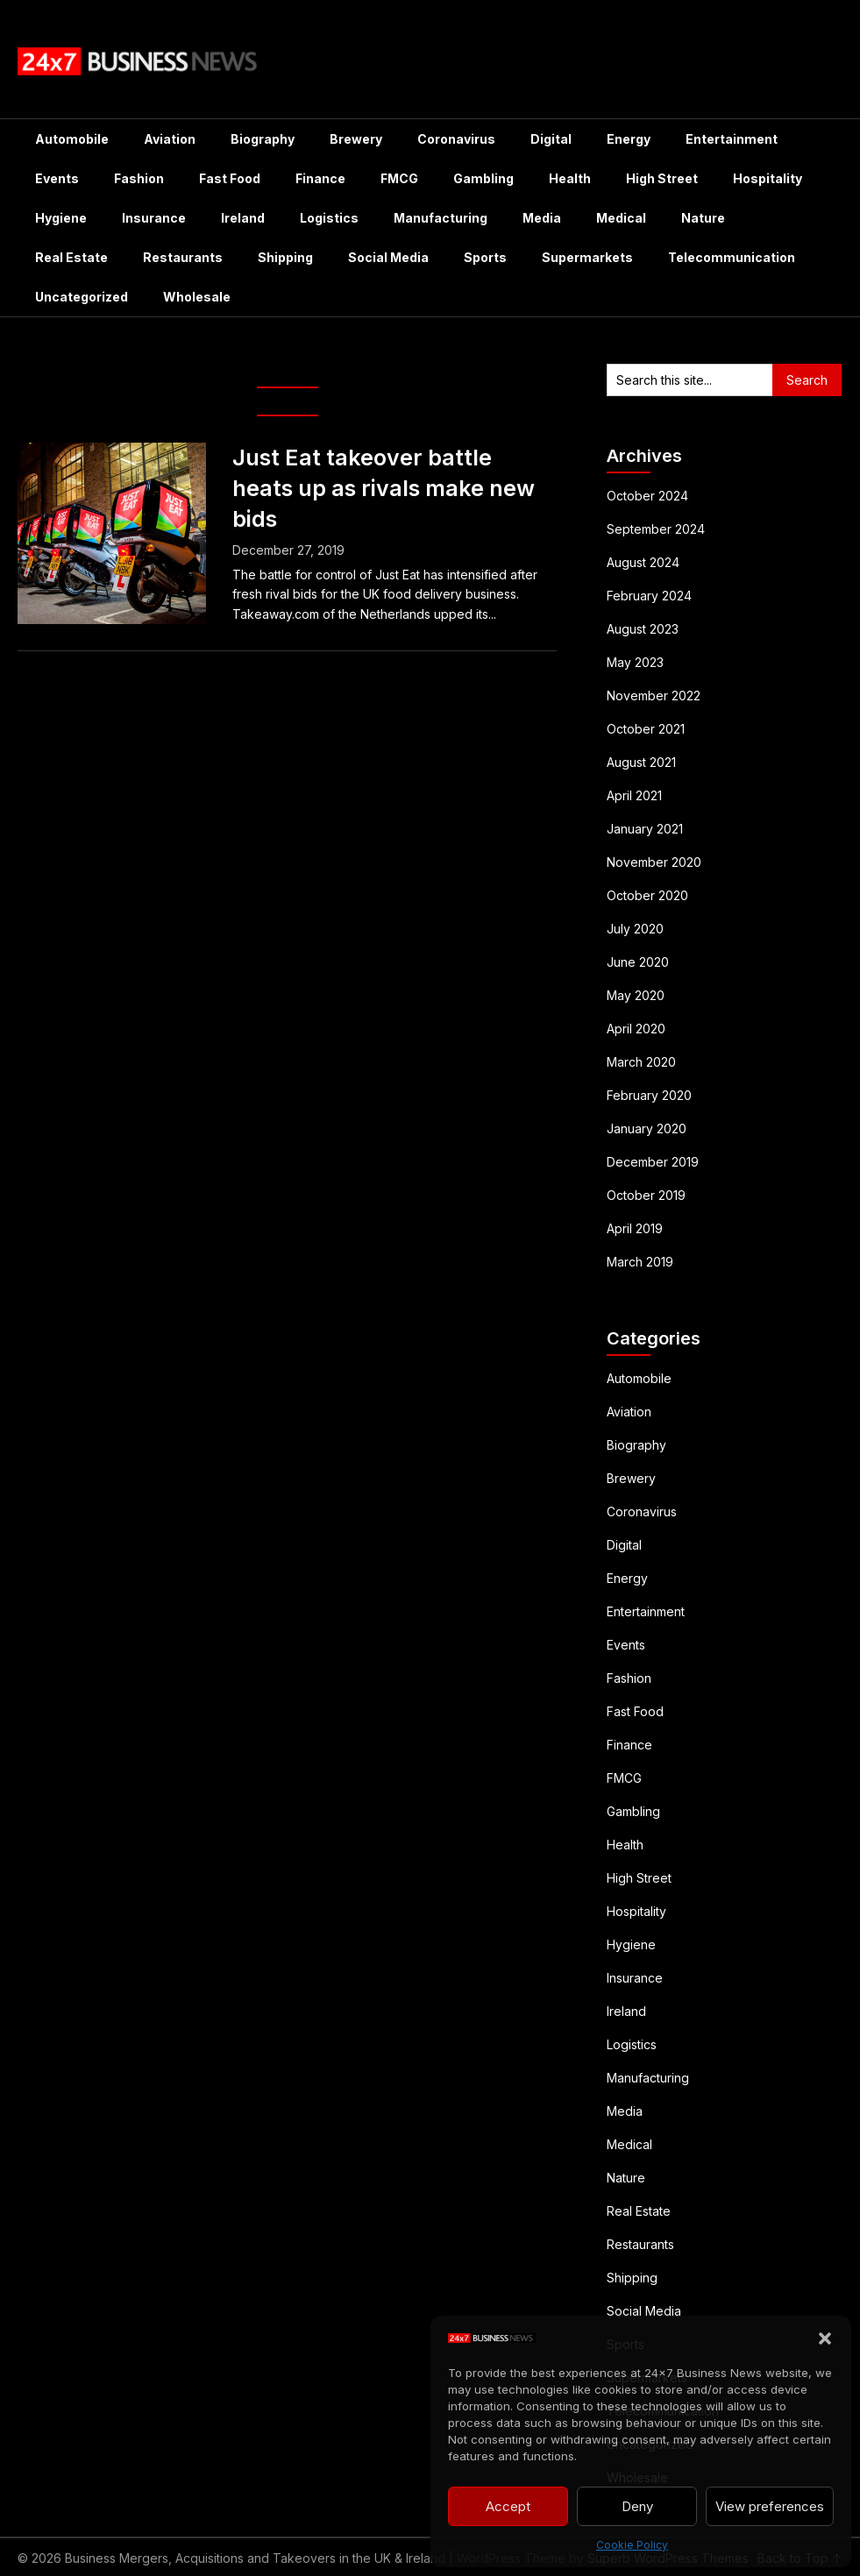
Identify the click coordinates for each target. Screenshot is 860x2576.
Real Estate (71, 257)
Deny (637, 2506)
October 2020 (647, 895)
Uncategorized (81, 296)
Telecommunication (731, 257)
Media (541, 217)
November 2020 (654, 862)
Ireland (243, 217)
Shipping (285, 257)
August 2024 (643, 562)
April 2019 (635, 1228)
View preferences (769, 2506)
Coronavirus (456, 138)
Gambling (483, 178)
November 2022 (653, 695)
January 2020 (646, 1128)
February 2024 (649, 595)
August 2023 (643, 628)
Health (570, 178)
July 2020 (635, 928)
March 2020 (641, 1061)
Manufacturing (440, 217)
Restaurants (183, 257)
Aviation (169, 138)
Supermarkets (587, 257)
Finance (320, 178)
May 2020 (636, 995)
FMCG (399, 178)
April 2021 (634, 795)
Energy (628, 138)
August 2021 (641, 762)
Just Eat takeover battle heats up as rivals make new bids (383, 488)
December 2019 (653, 1161)
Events (57, 178)
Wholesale (197, 296)
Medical (621, 217)
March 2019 (640, 1261)
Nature (703, 217)
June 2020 (638, 961)
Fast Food (229, 178)
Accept (508, 2506)
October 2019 (646, 1195)
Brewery (356, 138)
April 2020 (636, 1028)
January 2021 (645, 828)
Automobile (72, 138)
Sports (485, 257)
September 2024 (656, 529)
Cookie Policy (632, 2544)
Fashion (139, 178)
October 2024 (647, 495)
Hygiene (61, 217)
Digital (551, 138)
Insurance (154, 217)
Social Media (388, 257)
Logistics (329, 217)
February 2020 (649, 1095)
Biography (263, 138)
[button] (825, 2338)
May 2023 (635, 662)
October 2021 (646, 728)
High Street (662, 178)
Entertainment (732, 138)
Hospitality (767, 178)
